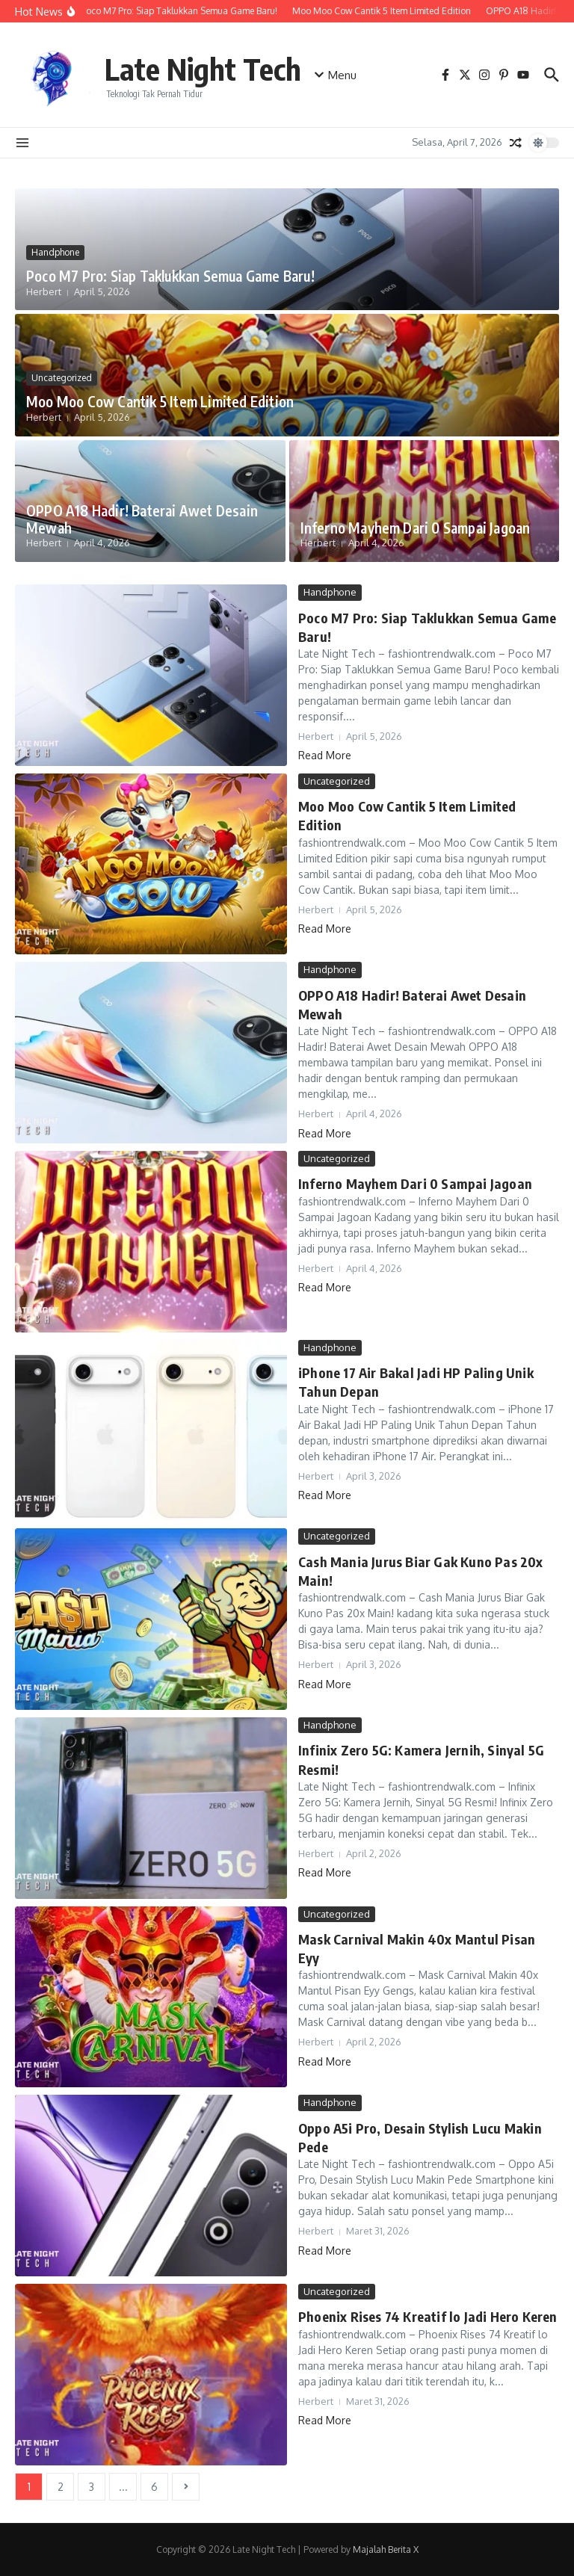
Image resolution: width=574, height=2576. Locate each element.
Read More (324, 755)
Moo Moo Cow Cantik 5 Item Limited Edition (160, 401)
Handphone (55, 252)
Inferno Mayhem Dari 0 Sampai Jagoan (415, 528)
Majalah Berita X (386, 2549)
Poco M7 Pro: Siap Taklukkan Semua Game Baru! (170, 276)
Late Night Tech (203, 68)
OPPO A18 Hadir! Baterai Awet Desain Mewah (142, 519)
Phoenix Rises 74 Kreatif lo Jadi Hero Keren (428, 2316)
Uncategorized (61, 377)
